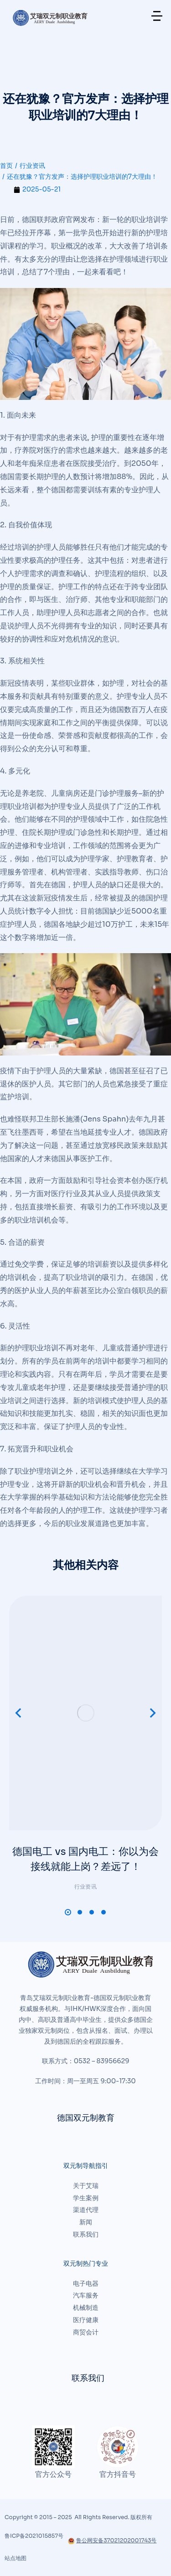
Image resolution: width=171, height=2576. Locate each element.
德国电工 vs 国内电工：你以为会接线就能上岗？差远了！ (85, 1859)
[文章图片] (85, 1713)
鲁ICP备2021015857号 (34, 2535)
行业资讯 (85, 1886)
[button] (68, 1912)
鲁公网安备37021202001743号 (112, 2540)
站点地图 (15, 2558)
